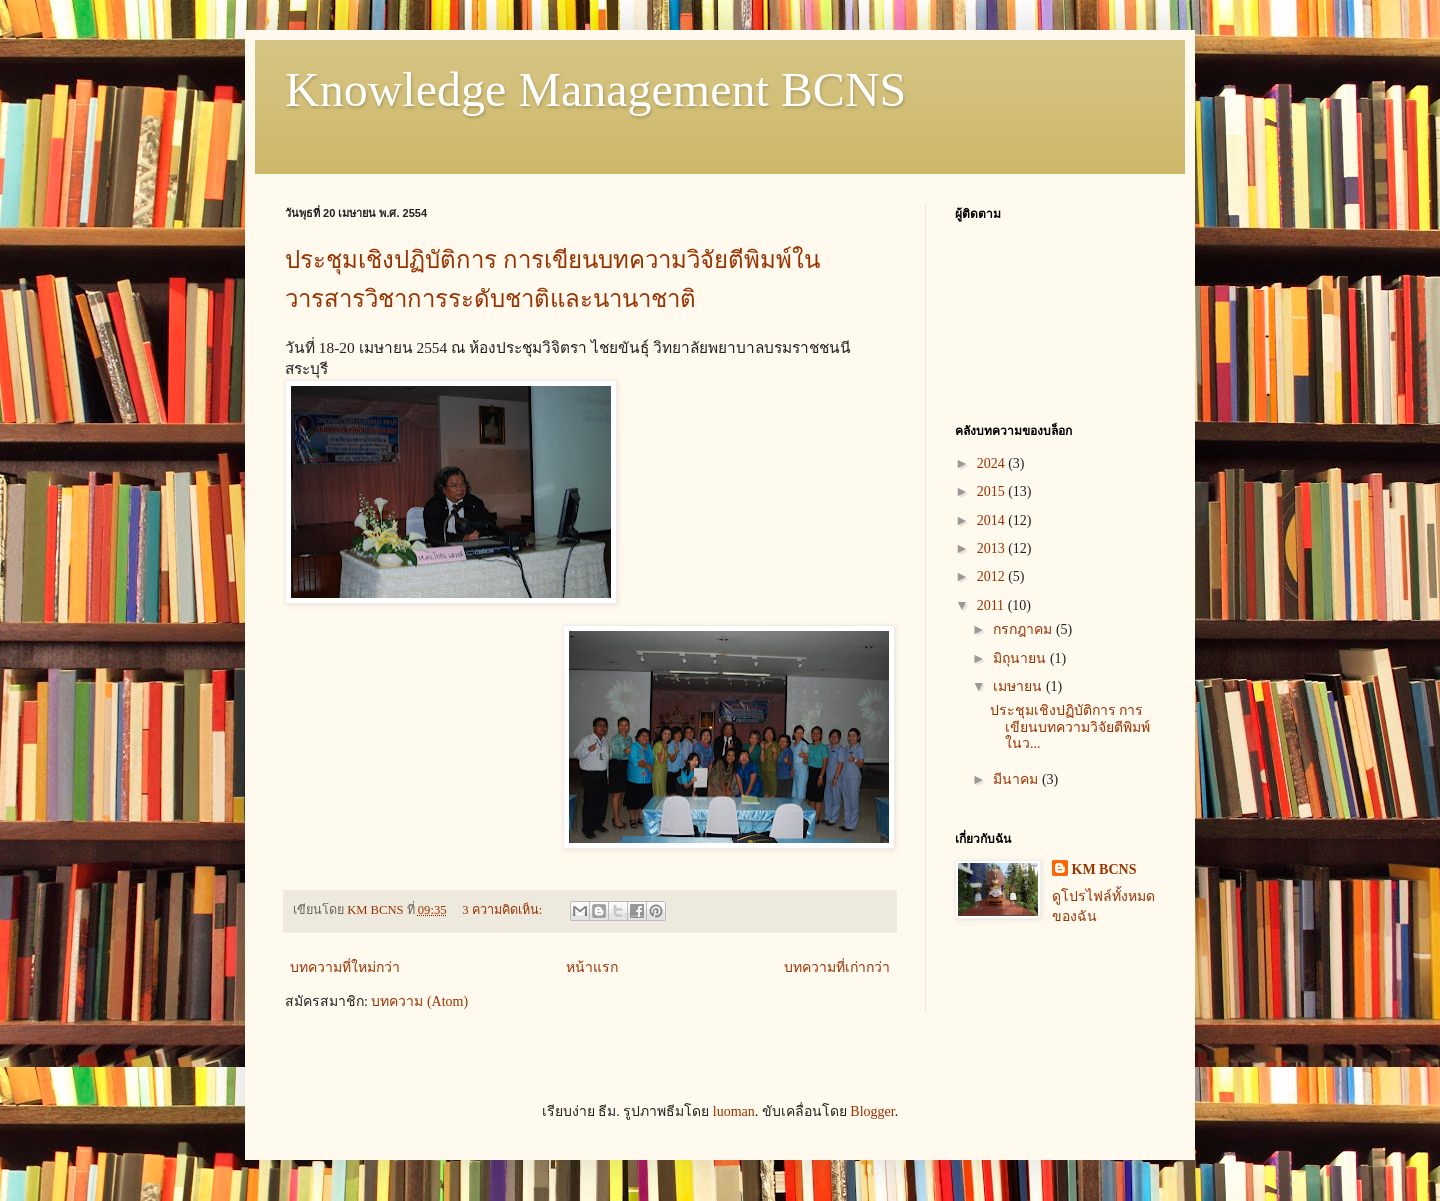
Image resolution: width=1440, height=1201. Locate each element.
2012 (993, 576)
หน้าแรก (592, 967)
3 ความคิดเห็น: (503, 910)
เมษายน (1019, 686)
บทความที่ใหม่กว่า (345, 967)
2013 (993, 548)
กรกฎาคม (1024, 629)
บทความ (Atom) (419, 1001)
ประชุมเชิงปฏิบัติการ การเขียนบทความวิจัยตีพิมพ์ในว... (1070, 727)
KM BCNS (1104, 869)
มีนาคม (1017, 779)
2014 (993, 520)
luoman (734, 1111)
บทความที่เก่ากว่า (837, 967)
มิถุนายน (1021, 658)
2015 (993, 491)
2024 (993, 463)
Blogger (872, 1111)
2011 (992, 605)
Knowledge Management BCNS (595, 89)
